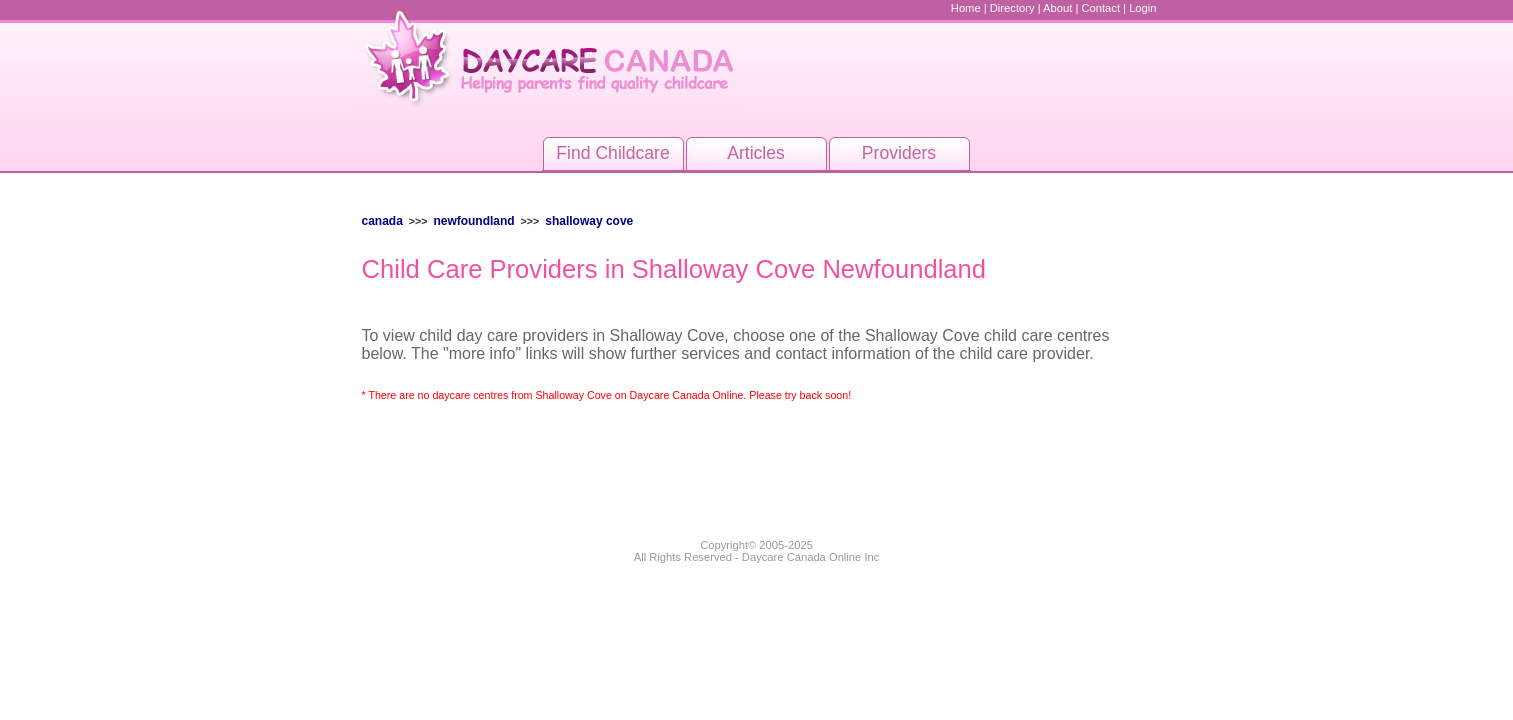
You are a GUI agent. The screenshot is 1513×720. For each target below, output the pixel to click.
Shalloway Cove (589, 221)
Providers (899, 153)
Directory (1012, 8)
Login (1142, 8)
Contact (1100, 8)
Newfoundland (473, 221)
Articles (756, 153)
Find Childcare (612, 153)
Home (966, 8)
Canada (382, 221)
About (1057, 8)
